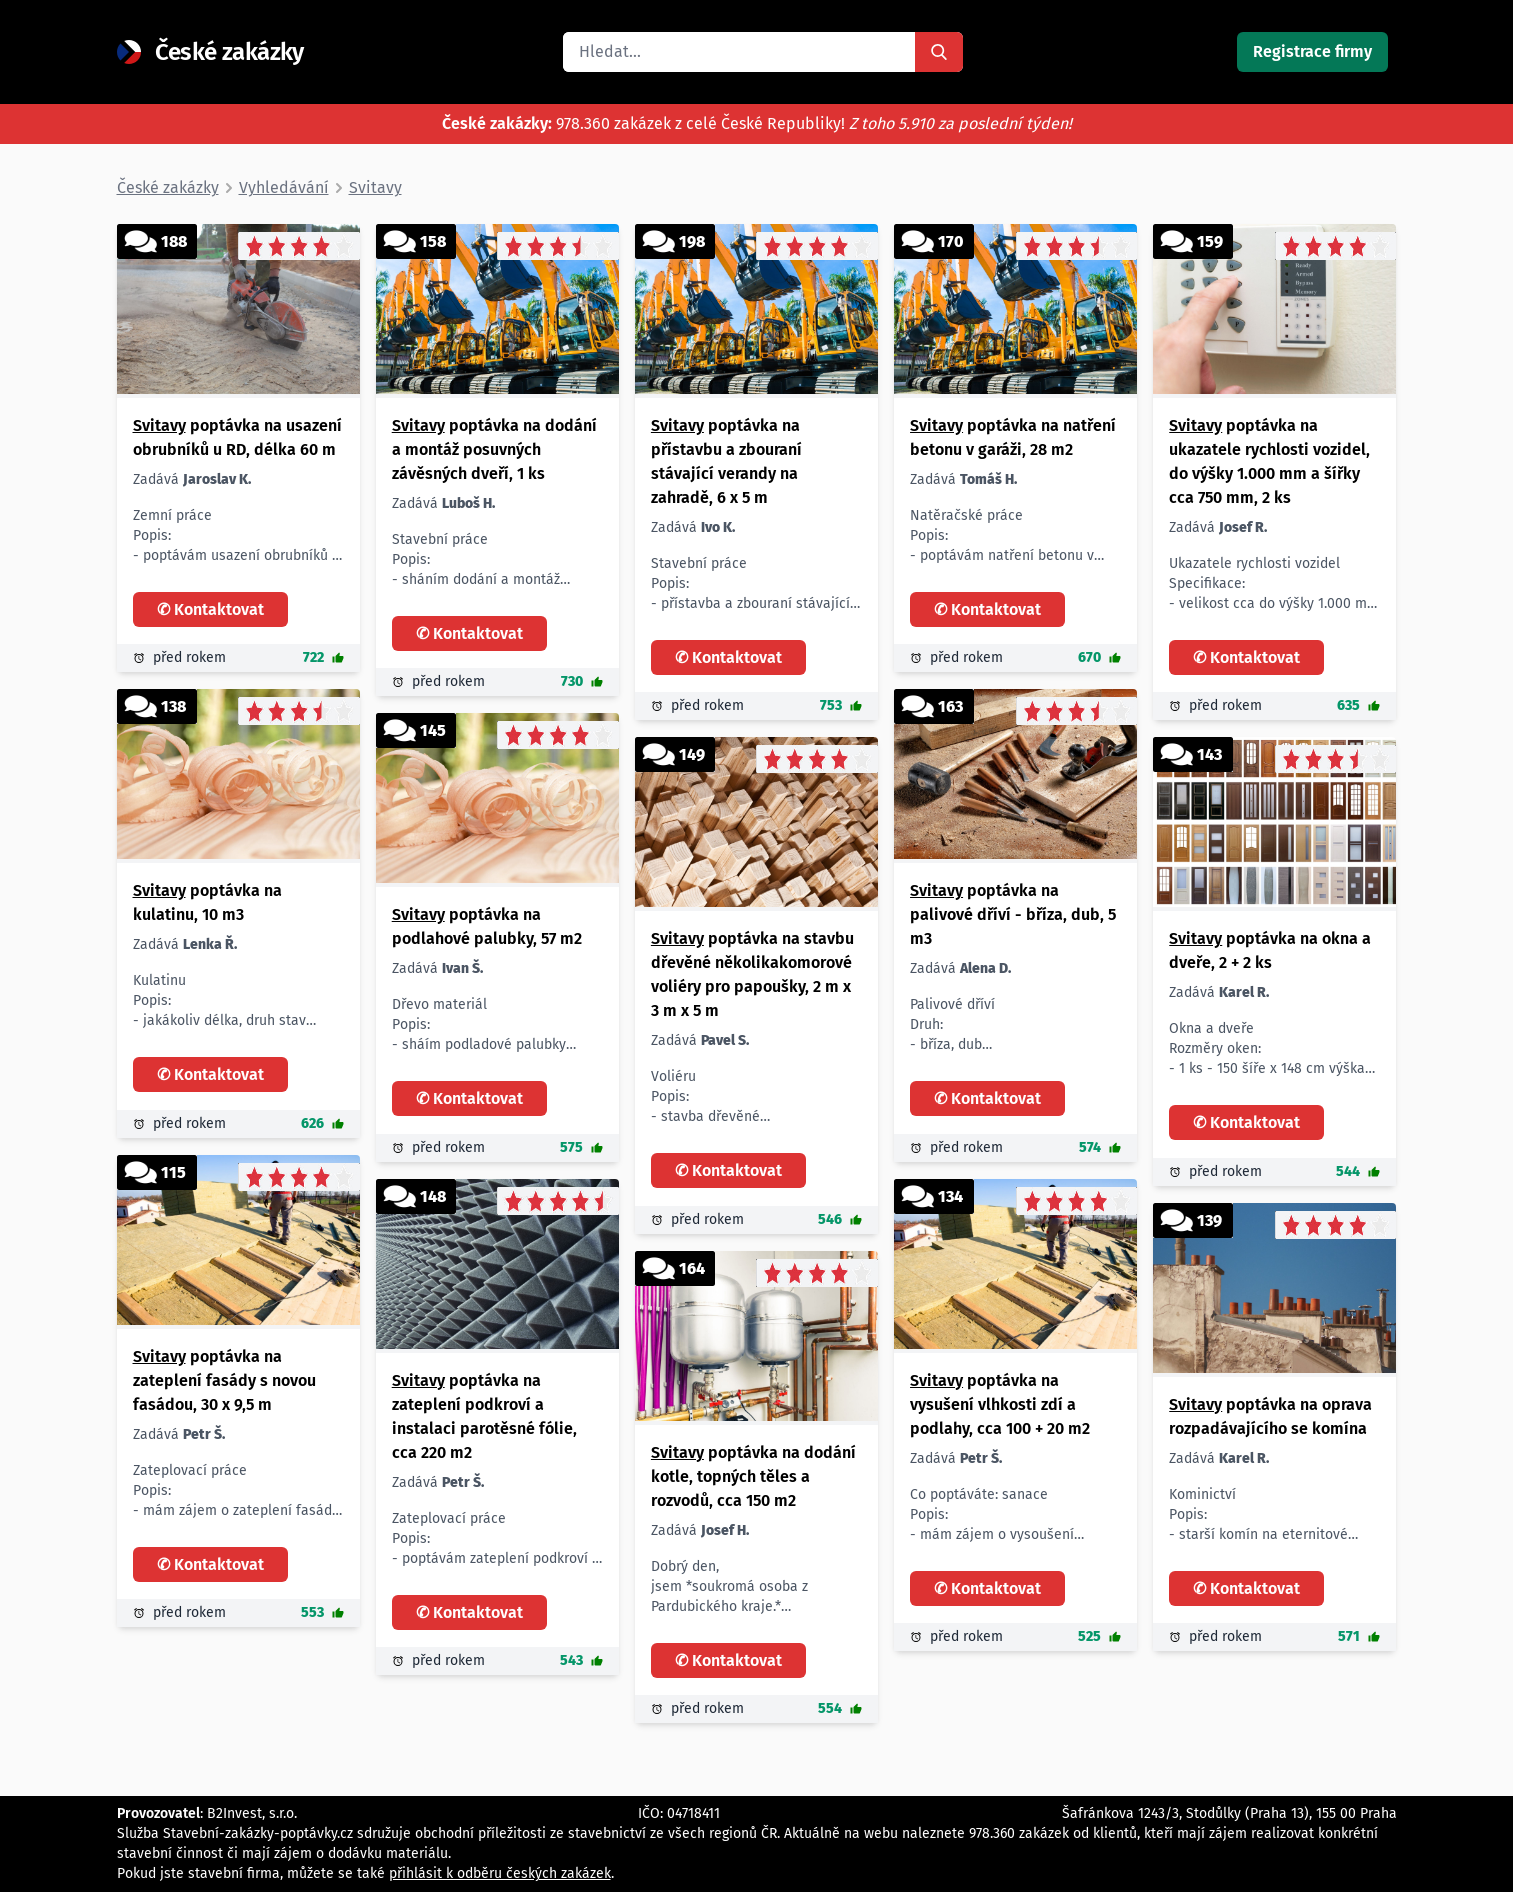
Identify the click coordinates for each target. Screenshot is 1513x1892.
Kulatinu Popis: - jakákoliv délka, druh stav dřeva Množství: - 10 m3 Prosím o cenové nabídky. (219, 1001)
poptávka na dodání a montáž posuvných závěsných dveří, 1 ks (494, 449)
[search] (739, 52)
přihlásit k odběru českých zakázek (500, 1873)
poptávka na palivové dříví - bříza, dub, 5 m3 (1013, 914)
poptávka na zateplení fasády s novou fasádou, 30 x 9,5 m (224, 1380)
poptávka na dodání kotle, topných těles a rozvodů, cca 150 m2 (753, 1476)
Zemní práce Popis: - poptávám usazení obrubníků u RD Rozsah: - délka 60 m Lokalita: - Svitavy (236, 536)
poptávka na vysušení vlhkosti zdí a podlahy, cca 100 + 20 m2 (1000, 1404)
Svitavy (159, 425)
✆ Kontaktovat (210, 609)
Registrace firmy (1312, 51)
